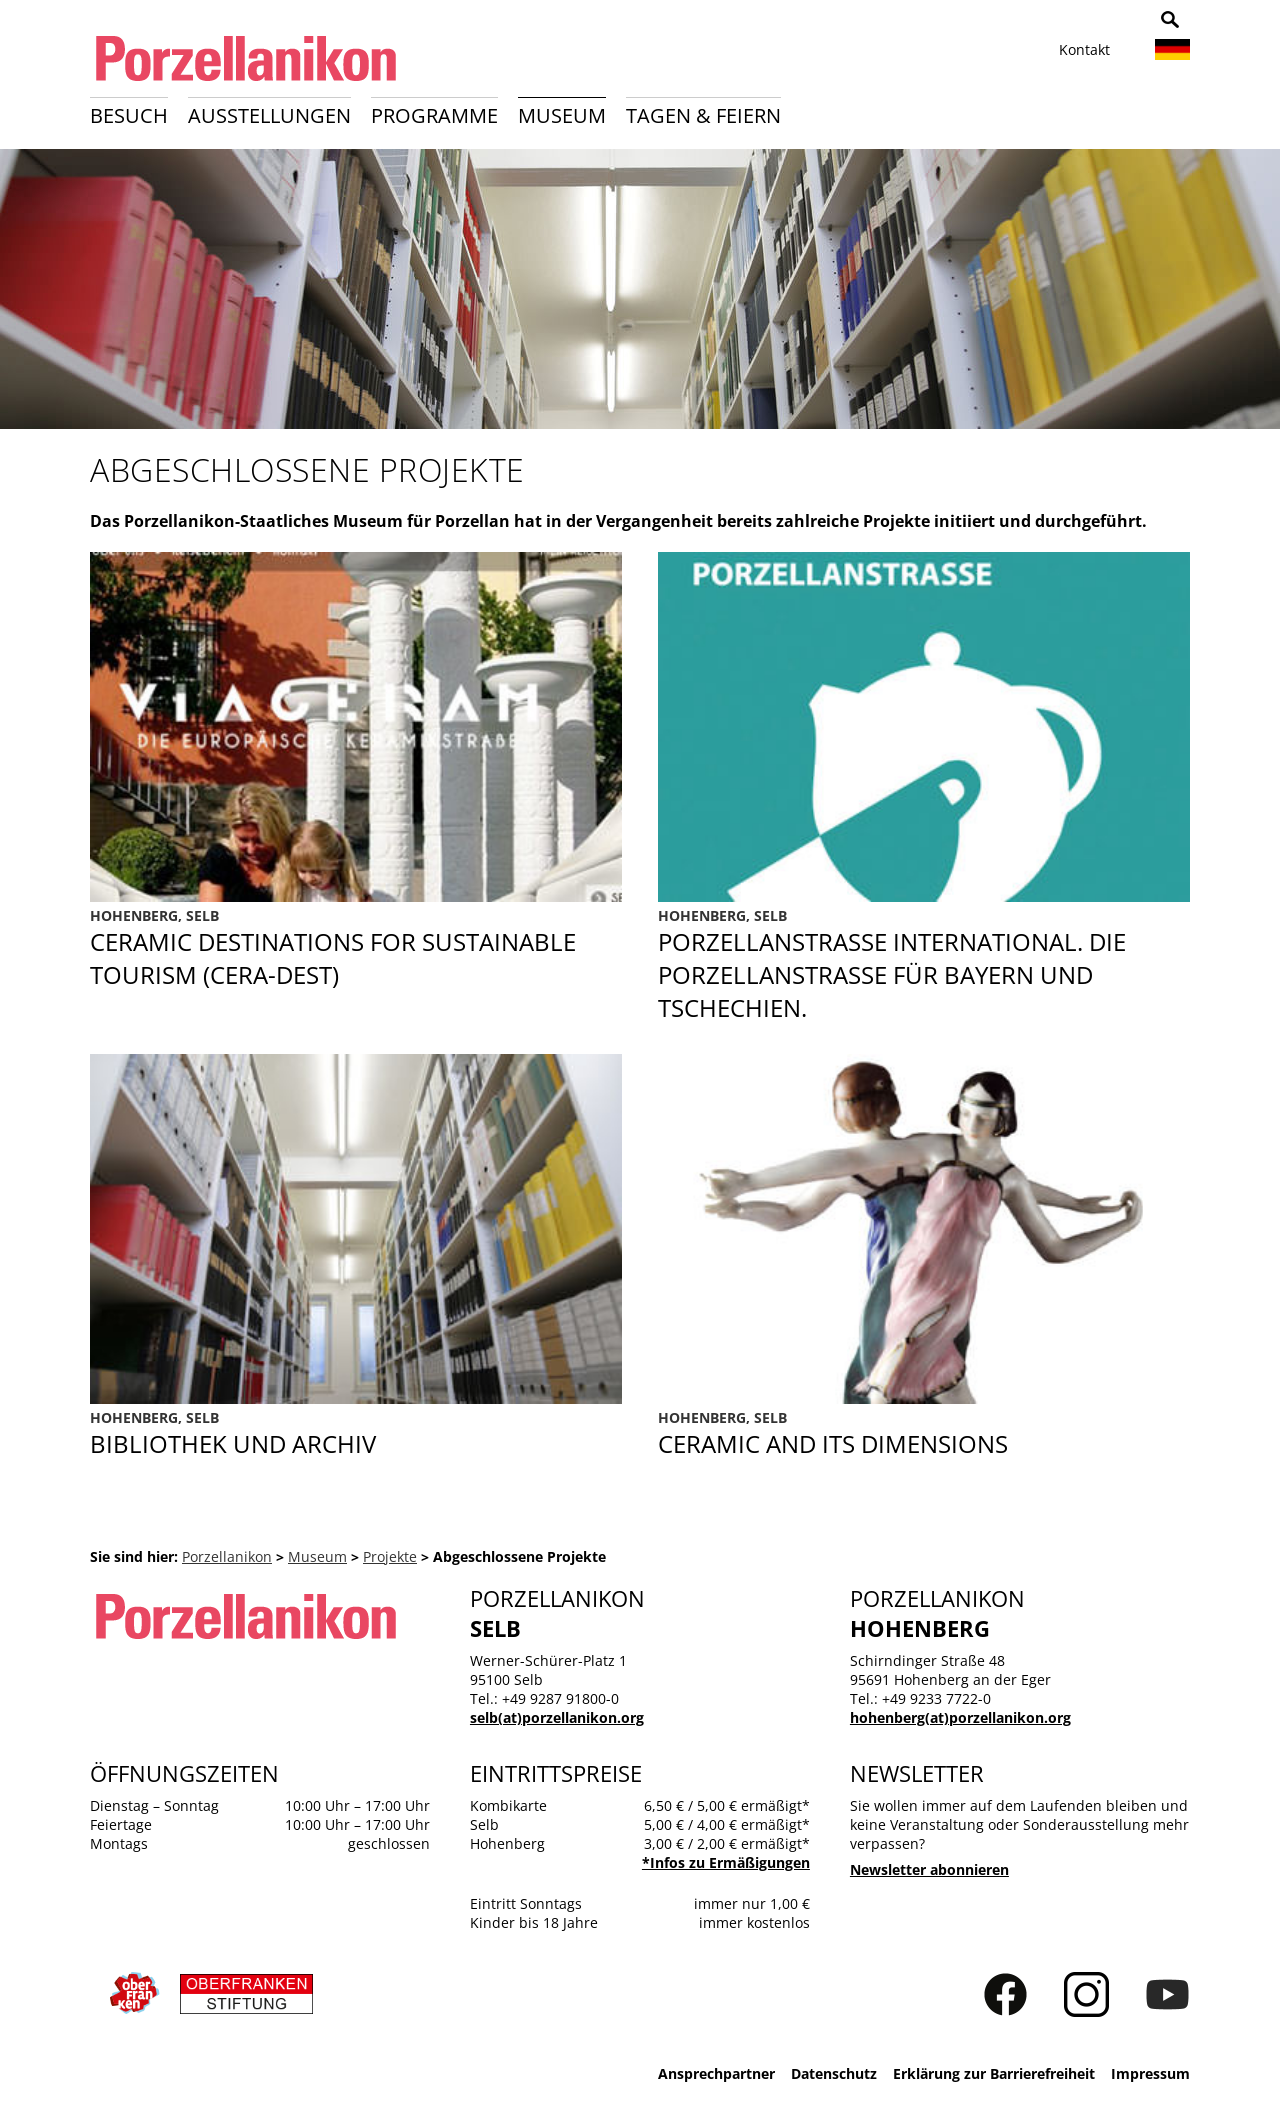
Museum (562, 115)
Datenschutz (834, 2073)
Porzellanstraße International (924, 965)
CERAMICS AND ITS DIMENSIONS (924, 1434)
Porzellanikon (227, 1556)
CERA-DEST (356, 965)
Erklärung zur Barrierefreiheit (994, 2073)
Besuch (129, 115)
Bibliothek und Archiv (356, 1434)
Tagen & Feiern (703, 115)
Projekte (390, 1556)
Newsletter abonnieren (929, 1869)
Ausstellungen (269, 115)
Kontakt (1084, 49)
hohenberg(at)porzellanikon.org (960, 1717)
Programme (434, 115)
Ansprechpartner (716, 2073)
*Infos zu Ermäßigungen (726, 1862)
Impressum (1150, 2073)
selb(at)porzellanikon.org (557, 1717)
